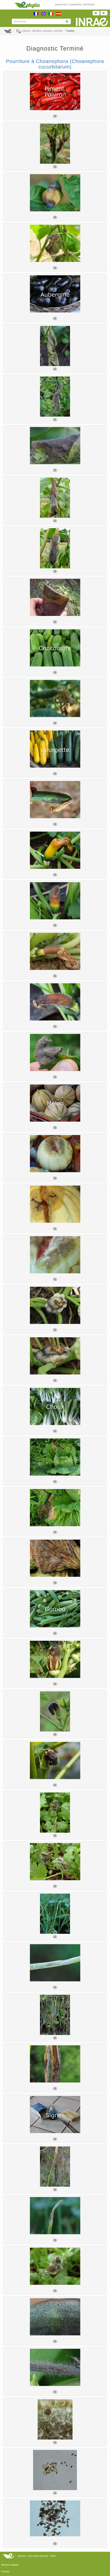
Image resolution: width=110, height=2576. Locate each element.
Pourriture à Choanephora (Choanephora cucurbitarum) (55, 63)
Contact (5, 2571)
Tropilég (70, 30)
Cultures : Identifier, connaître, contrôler (39, 30)
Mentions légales (10, 2564)
